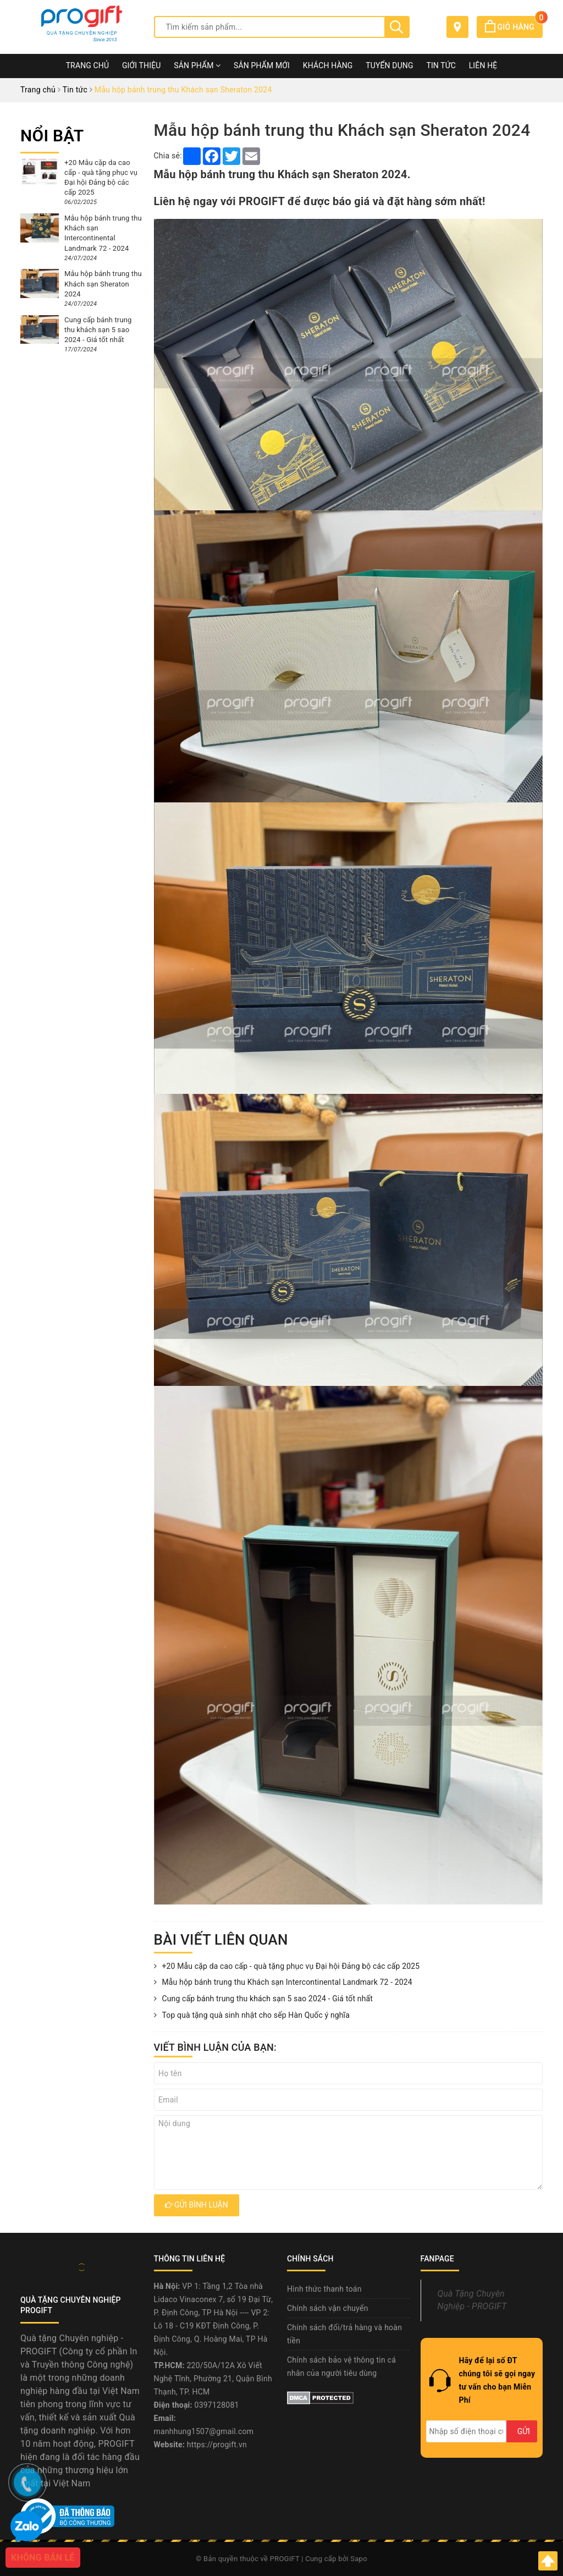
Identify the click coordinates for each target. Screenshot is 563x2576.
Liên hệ (483, 65)
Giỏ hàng (514, 27)
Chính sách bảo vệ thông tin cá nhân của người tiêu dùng (341, 2366)
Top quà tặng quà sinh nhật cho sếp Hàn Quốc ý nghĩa (252, 2015)
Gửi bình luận (196, 2204)
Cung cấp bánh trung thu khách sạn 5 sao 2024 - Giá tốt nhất (263, 1999)
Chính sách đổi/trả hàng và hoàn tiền (344, 2334)
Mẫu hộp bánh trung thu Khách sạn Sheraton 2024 (103, 283)
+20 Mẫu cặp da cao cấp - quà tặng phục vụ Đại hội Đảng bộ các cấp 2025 (287, 1966)
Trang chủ (87, 65)
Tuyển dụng (389, 65)
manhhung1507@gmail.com (204, 2431)
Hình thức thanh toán (324, 2289)
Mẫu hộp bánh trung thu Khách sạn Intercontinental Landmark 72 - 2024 (283, 1982)
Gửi (523, 2431)
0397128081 (217, 2405)
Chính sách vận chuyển (327, 2308)
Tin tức (441, 65)
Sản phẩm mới (262, 65)
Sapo (358, 2559)
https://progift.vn (217, 2444)
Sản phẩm (197, 65)
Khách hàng (328, 65)
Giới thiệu (141, 65)
